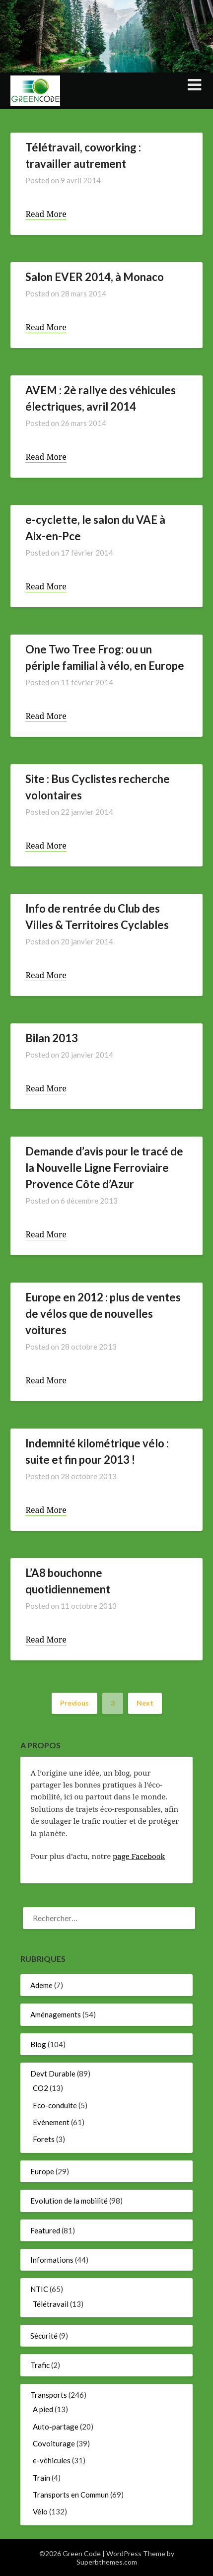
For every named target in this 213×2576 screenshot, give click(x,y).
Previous (74, 1703)
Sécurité (44, 2335)
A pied (43, 2409)
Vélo (40, 2511)
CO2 (40, 2087)
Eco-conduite (55, 2105)
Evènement (51, 2122)
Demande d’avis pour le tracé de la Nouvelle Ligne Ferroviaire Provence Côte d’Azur (104, 1168)
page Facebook (139, 1856)
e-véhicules (52, 2460)
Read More (45, 214)
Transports (48, 2394)
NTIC (39, 2289)
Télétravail (51, 2303)
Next (145, 1703)
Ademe (41, 1985)
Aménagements (55, 2014)
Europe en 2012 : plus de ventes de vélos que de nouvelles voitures (103, 1313)
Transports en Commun (71, 2494)
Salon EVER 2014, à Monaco (94, 277)
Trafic (40, 2365)
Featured (45, 2230)
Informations (51, 2259)
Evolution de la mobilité (69, 2200)
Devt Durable (52, 2073)
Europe (42, 2171)
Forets (44, 2139)
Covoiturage (54, 2443)
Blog (38, 2044)
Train (41, 2477)
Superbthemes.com (106, 2562)
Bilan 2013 (51, 1038)
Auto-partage (55, 2426)
